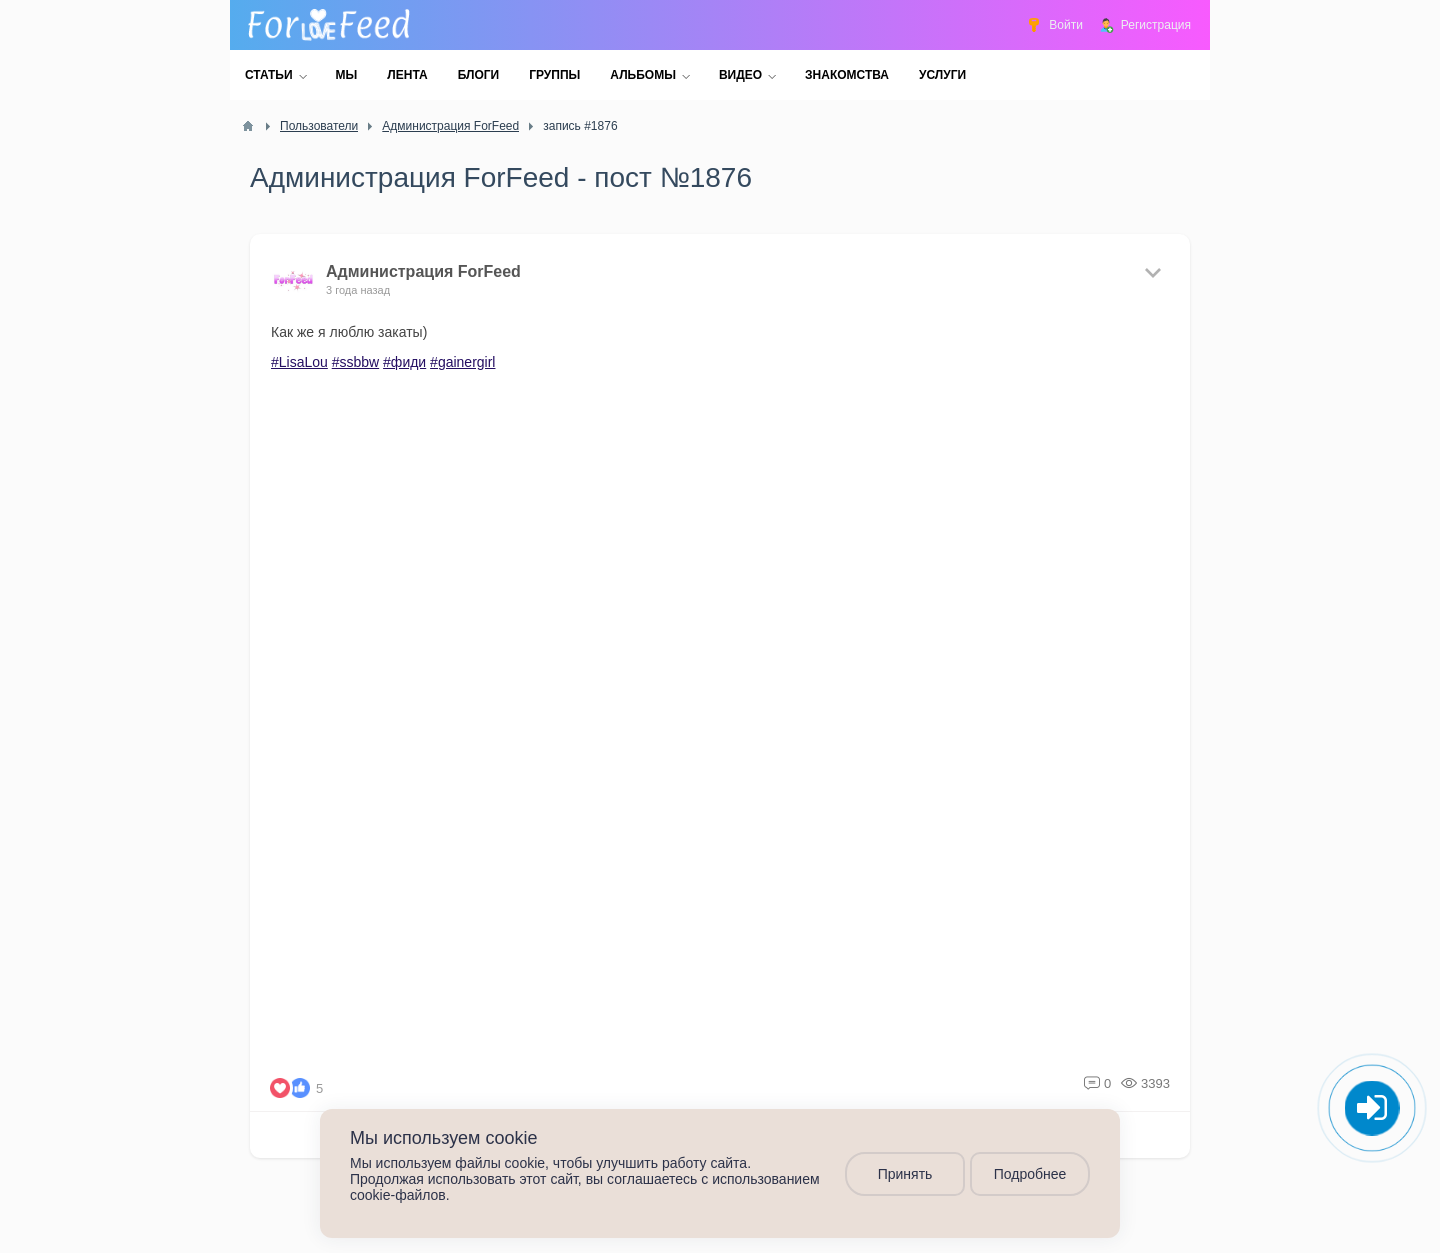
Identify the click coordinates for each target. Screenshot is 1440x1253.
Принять (905, 1174)
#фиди (404, 362)
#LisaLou (299, 362)
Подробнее (1030, 1174)
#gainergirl (462, 362)
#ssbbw (355, 362)
